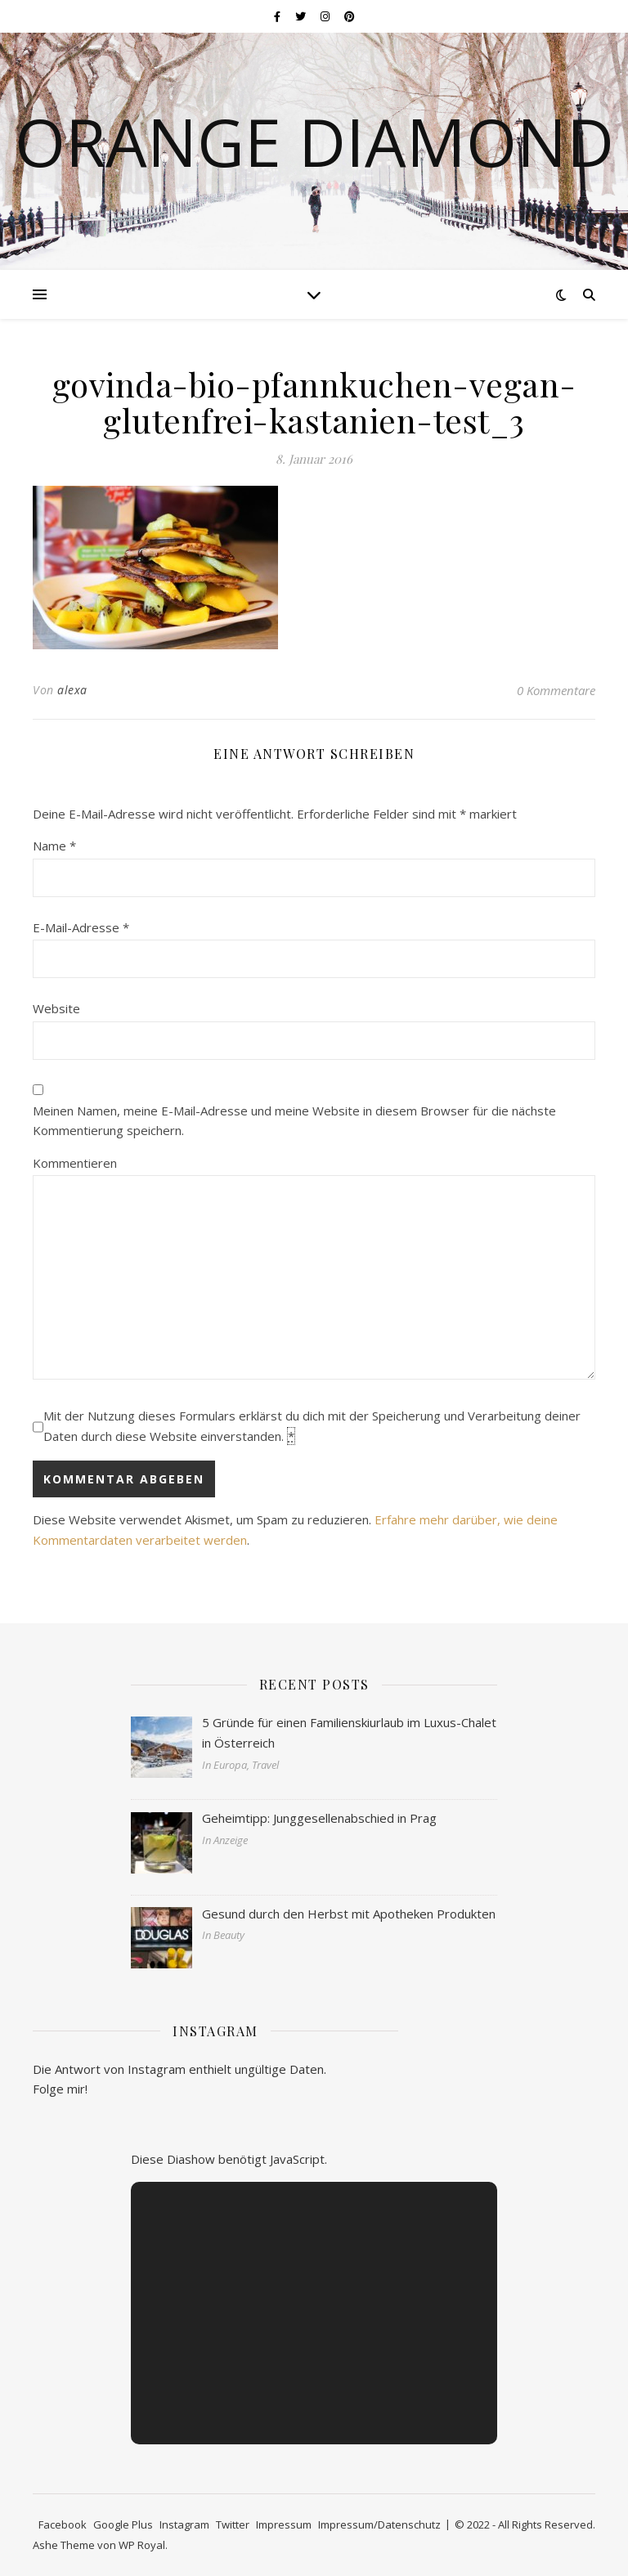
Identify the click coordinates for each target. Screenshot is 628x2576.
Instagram (184, 2524)
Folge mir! (60, 2088)
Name (54, 845)
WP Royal (142, 2545)
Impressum (284, 2524)
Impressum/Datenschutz (379, 2524)
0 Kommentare (556, 690)
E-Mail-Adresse (81, 927)
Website (56, 1008)
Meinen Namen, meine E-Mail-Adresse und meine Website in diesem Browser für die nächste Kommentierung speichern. (294, 1120)
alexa (72, 690)
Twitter (232, 2524)
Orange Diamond (314, 141)
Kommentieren (75, 1163)
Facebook (62, 2524)
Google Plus (123, 2524)
